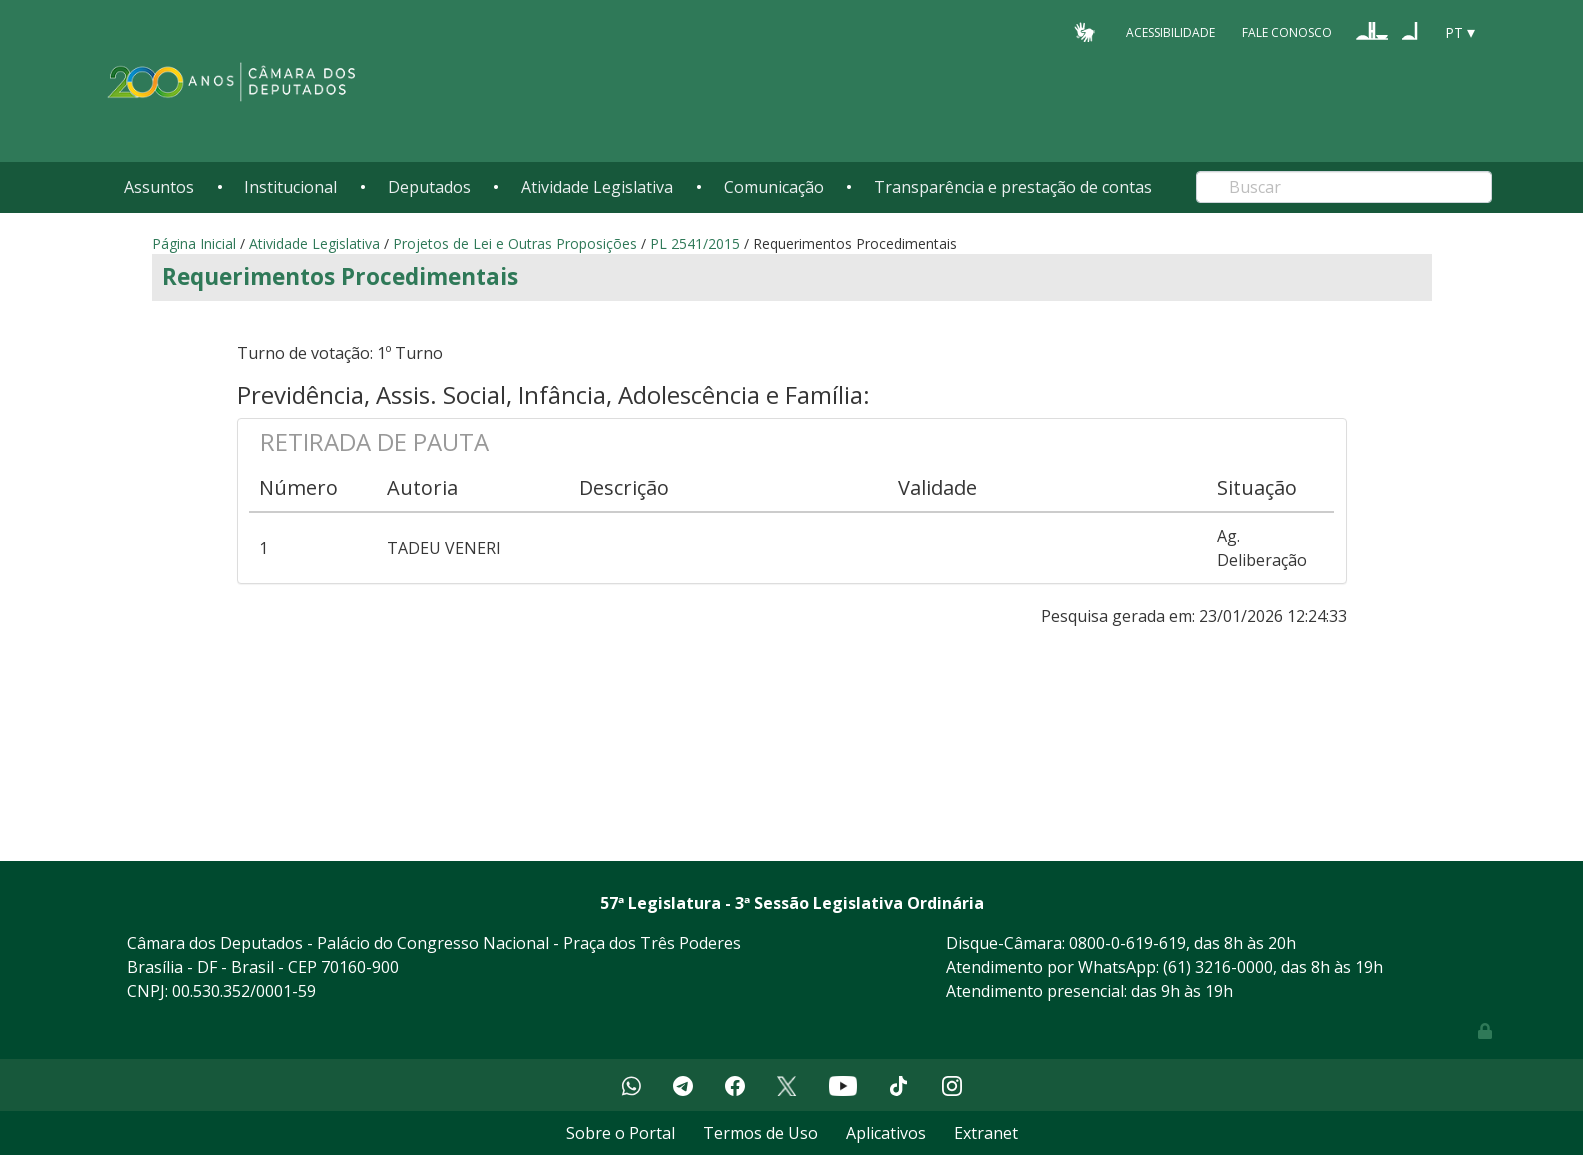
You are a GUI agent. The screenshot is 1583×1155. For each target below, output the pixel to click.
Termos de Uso (760, 1133)
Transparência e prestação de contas (1013, 187)
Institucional (290, 187)
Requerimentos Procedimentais (340, 276)
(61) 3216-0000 (1218, 967)
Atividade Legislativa (597, 187)
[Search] (1344, 187)
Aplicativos (886, 1133)
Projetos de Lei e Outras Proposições (515, 243)
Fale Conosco (1287, 31)
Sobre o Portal (620, 1133)
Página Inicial (194, 243)
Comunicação (774, 187)
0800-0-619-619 (1127, 943)
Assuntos (159, 187)
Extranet (986, 1133)
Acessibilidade (1170, 31)
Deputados (429, 187)
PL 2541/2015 (695, 243)
